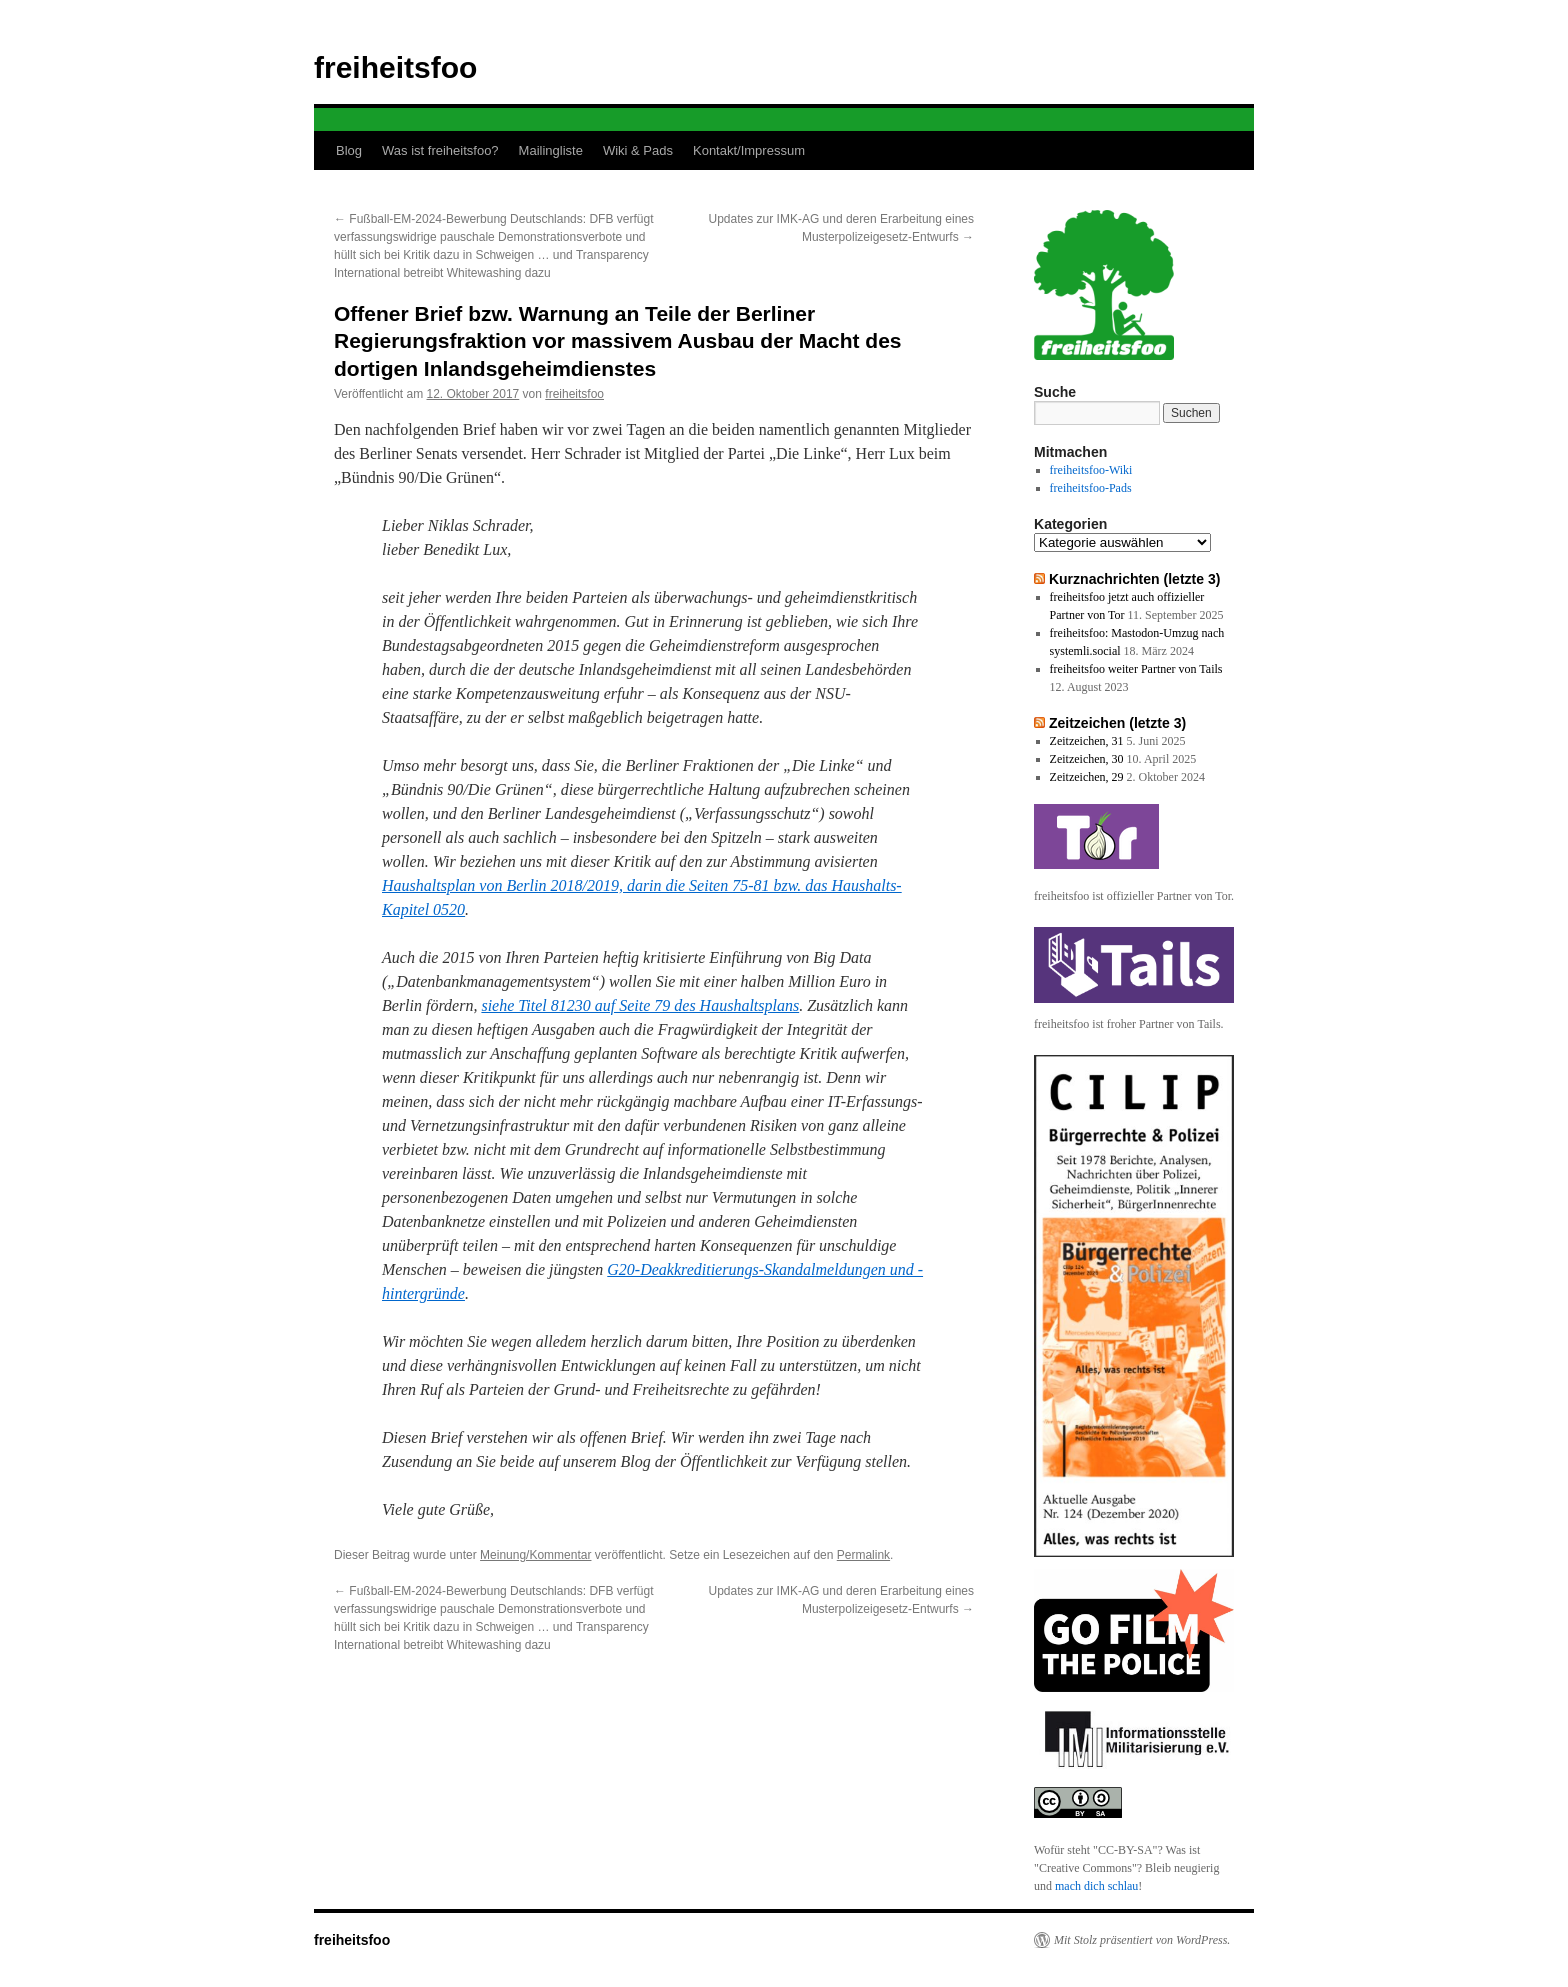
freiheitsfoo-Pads (1091, 488)
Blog (349, 150)
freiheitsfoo (395, 67)
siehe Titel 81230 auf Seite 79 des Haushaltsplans (640, 1005)
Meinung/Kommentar (535, 1555)
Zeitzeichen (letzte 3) (1117, 723)
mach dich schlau (1096, 1886)
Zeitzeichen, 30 (1087, 759)
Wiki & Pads (638, 150)
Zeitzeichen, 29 (1087, 777)
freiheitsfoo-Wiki (1091, 470)
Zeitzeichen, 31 (1087, 741)
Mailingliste (551, 150)
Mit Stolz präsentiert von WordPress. (1142, 1940)
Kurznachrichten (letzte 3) (1135, 579)
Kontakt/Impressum (749, 150)
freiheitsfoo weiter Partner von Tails (1136, 669)
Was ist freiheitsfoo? (440, 150)
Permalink (863, 1555)
